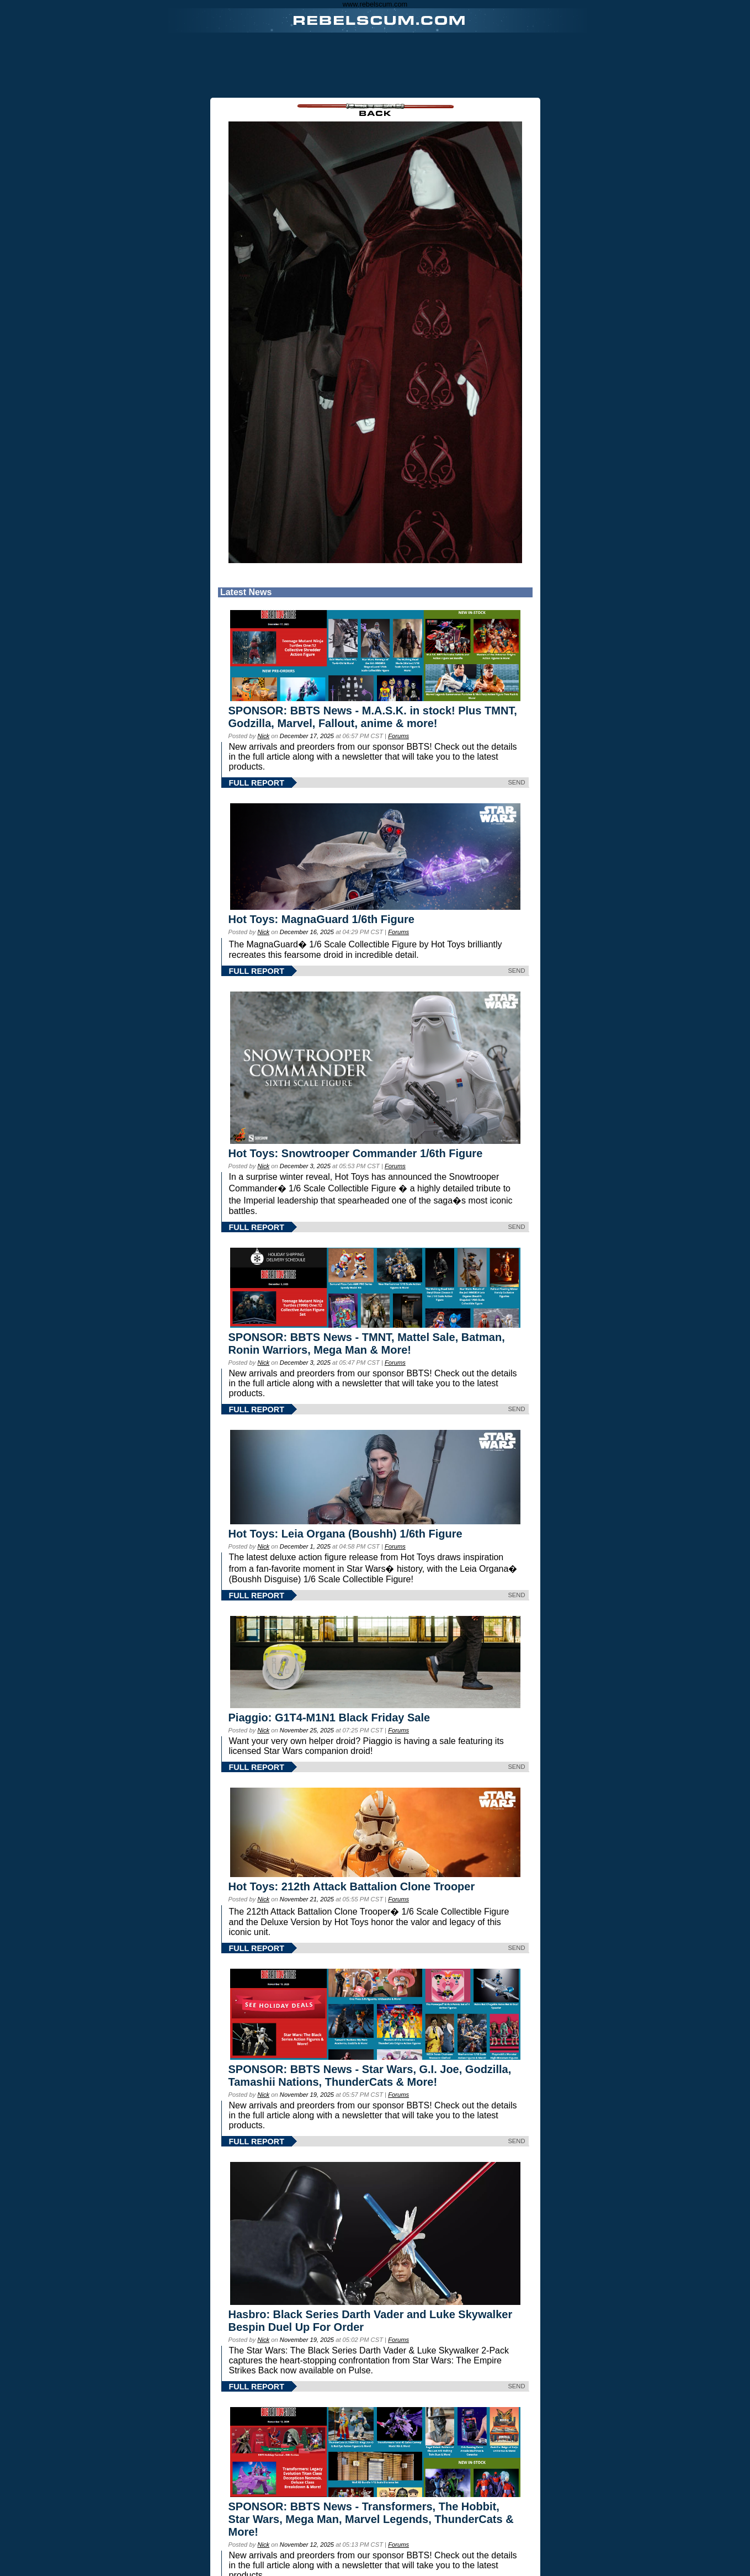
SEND (516, 782)
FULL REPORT (256, 782)
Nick (263, 736)
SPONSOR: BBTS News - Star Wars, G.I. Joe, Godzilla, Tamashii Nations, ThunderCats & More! (370, 2075)
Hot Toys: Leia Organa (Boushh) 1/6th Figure (345, 1534)
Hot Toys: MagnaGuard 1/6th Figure (321, 919)
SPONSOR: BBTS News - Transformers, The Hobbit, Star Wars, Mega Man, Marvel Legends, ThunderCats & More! (371, 2519)
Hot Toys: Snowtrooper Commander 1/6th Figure (355, 1153)
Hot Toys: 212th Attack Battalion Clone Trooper (351, 1886)
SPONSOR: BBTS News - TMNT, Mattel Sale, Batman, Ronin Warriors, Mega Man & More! (366, 1343)
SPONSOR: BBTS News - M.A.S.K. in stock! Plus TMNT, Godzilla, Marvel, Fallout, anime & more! (372, 716)
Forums (398, 736)
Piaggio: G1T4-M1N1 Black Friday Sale (329, 1717)
